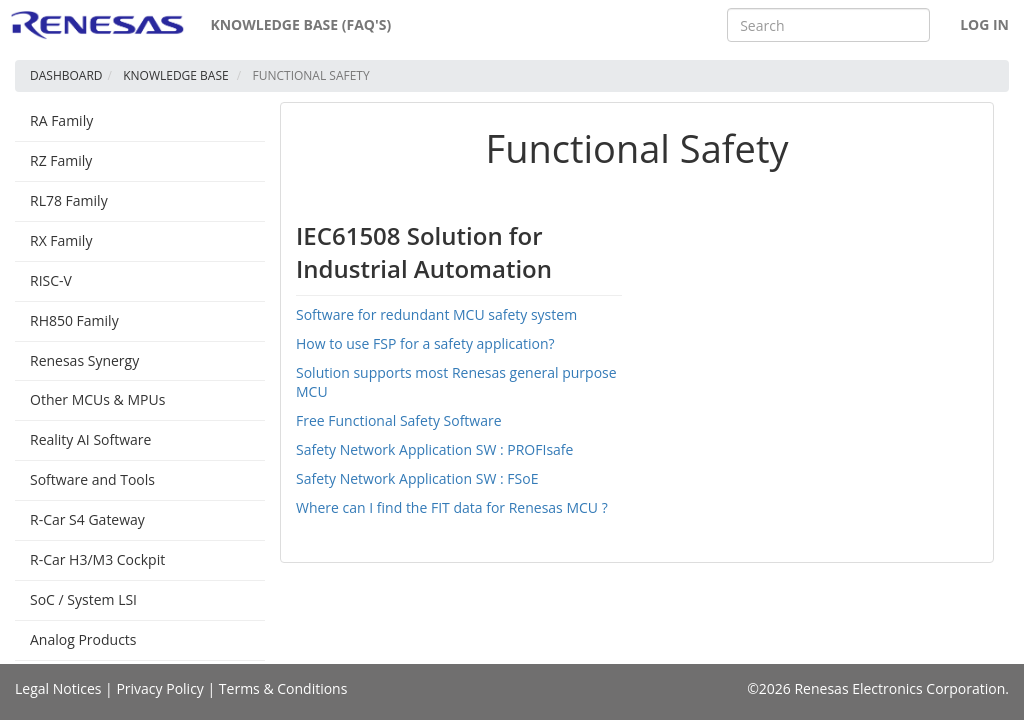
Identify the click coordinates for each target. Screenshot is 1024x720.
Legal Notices (58, 688)
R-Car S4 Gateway (87, 519)
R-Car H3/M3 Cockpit (97, 559)
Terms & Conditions (283, 688)
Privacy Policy (159, 688)
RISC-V (51, 280)
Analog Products (83, 639)
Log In (984, 24)
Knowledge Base (176, 75)
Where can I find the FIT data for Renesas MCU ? (452, 507)
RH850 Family (74, 320)
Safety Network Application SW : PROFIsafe (434, 449)
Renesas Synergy (84, 360)
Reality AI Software (90, 439)
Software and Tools (92, 479)
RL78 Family (69, 200)
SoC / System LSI (83, 599)
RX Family (61, 240)
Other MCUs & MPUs (97, 399)
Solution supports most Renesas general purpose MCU (456, 382)
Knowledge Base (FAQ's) (300, 24)
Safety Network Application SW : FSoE (417, 478)
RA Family (61, 120)
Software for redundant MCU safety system (436, 314)
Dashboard (66, 75)
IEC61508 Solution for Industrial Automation (424, 251)
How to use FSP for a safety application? (425, 343)
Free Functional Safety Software (399, 420)
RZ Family (61, 160)
